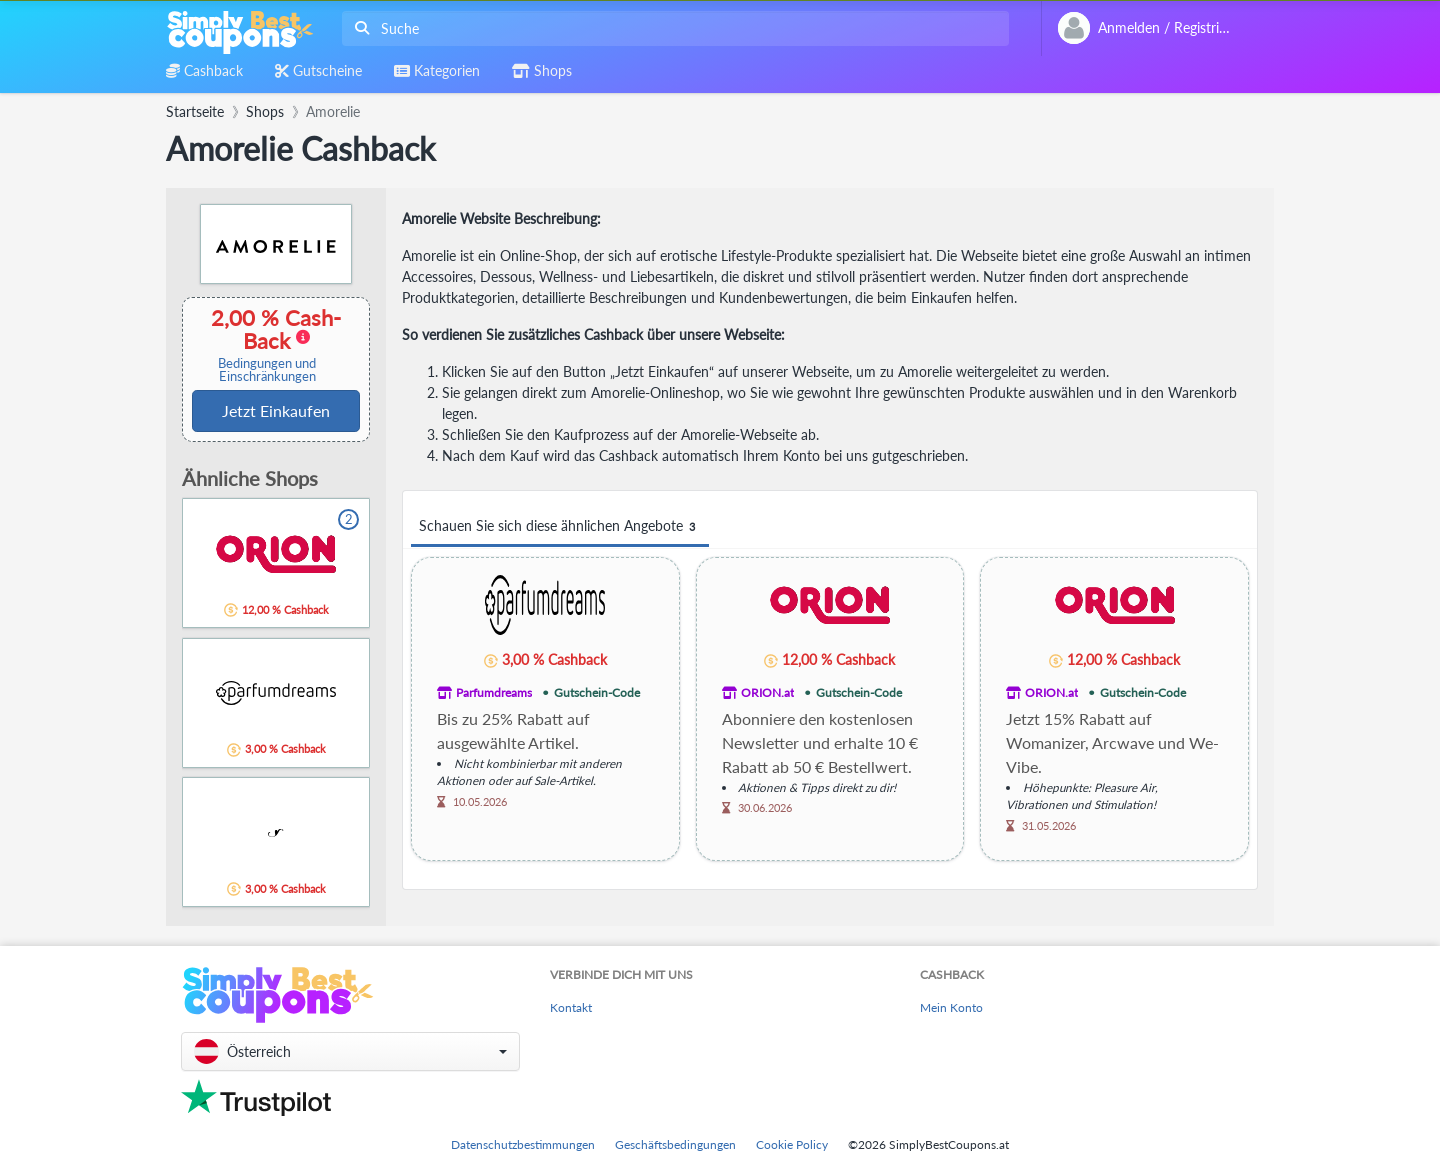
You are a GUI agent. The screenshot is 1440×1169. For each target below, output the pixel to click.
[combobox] (671, 28)
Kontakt (571, 1007)
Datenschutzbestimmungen (523, 1144)
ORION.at (767, 692)
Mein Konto (951, 1007)
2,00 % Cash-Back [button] (267, 344)
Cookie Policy (792, 1144)
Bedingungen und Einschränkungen (267, 370)
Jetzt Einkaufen (276, 410)
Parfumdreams (494, 692)
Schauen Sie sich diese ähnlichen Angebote (560, 526)
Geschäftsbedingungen (675, 1144)
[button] (350, 1051)
